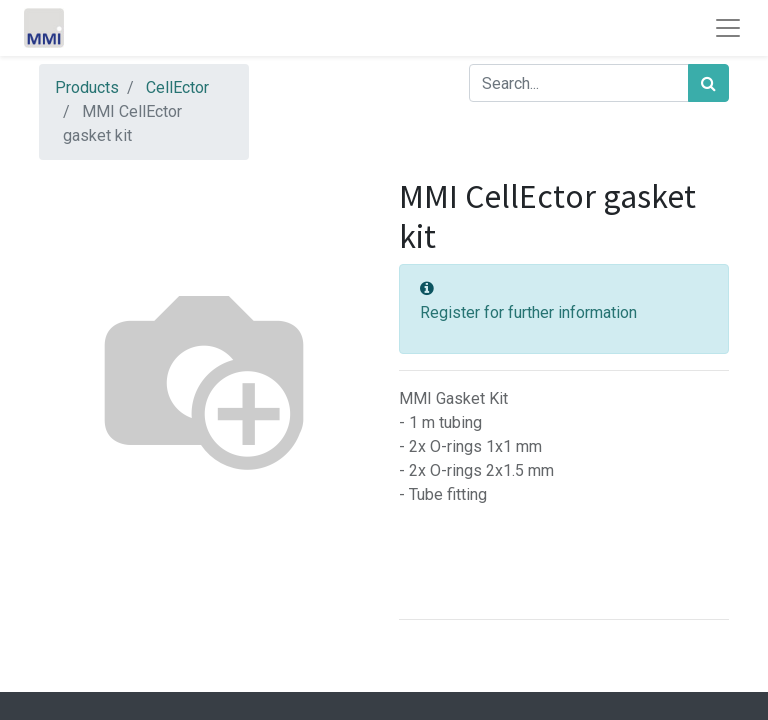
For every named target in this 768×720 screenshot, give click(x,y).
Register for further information (528, 312)
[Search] (708, 83)
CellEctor (177, 87)
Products (87, 87)
